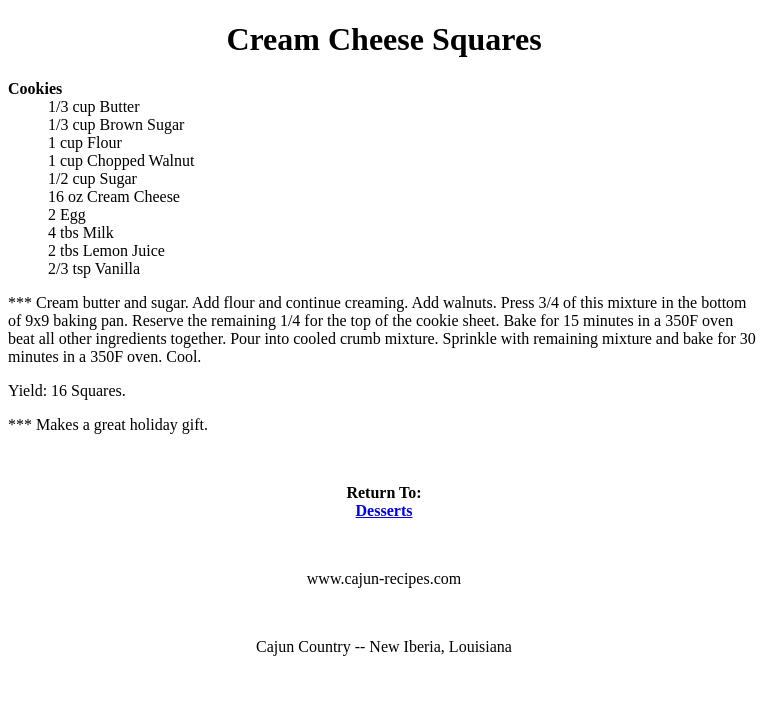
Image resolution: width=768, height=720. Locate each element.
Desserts (384, 510)
